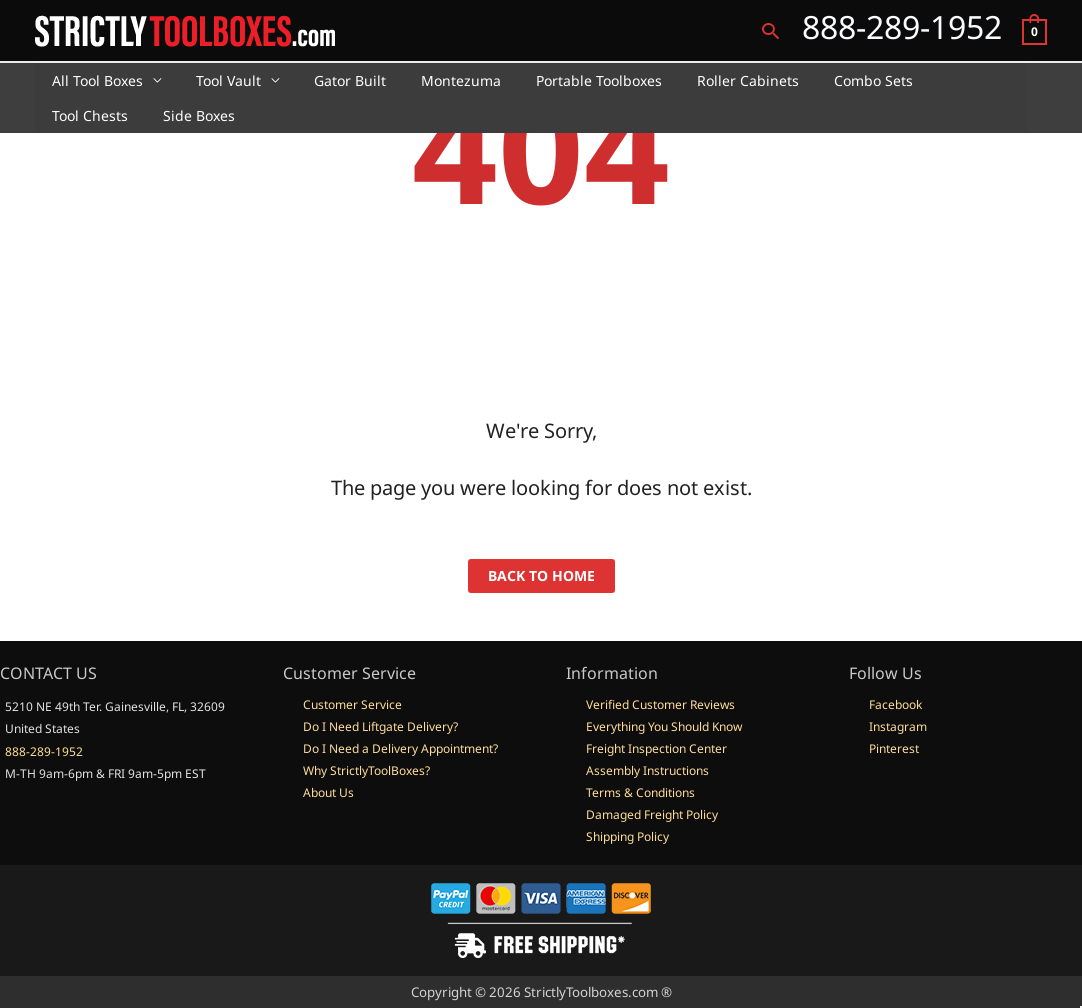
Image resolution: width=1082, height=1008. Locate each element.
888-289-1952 (44, 751)
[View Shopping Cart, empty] (1034, 30)
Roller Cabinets (710, 80)
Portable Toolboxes (568, 80)
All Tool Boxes (94, 80)
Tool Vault (218, 80)
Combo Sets (828, 80)
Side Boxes (85, 115)
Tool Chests (934, 80)
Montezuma (437, 80)
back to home (541, 575)
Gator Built (333, 80)
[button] (770, 30)
